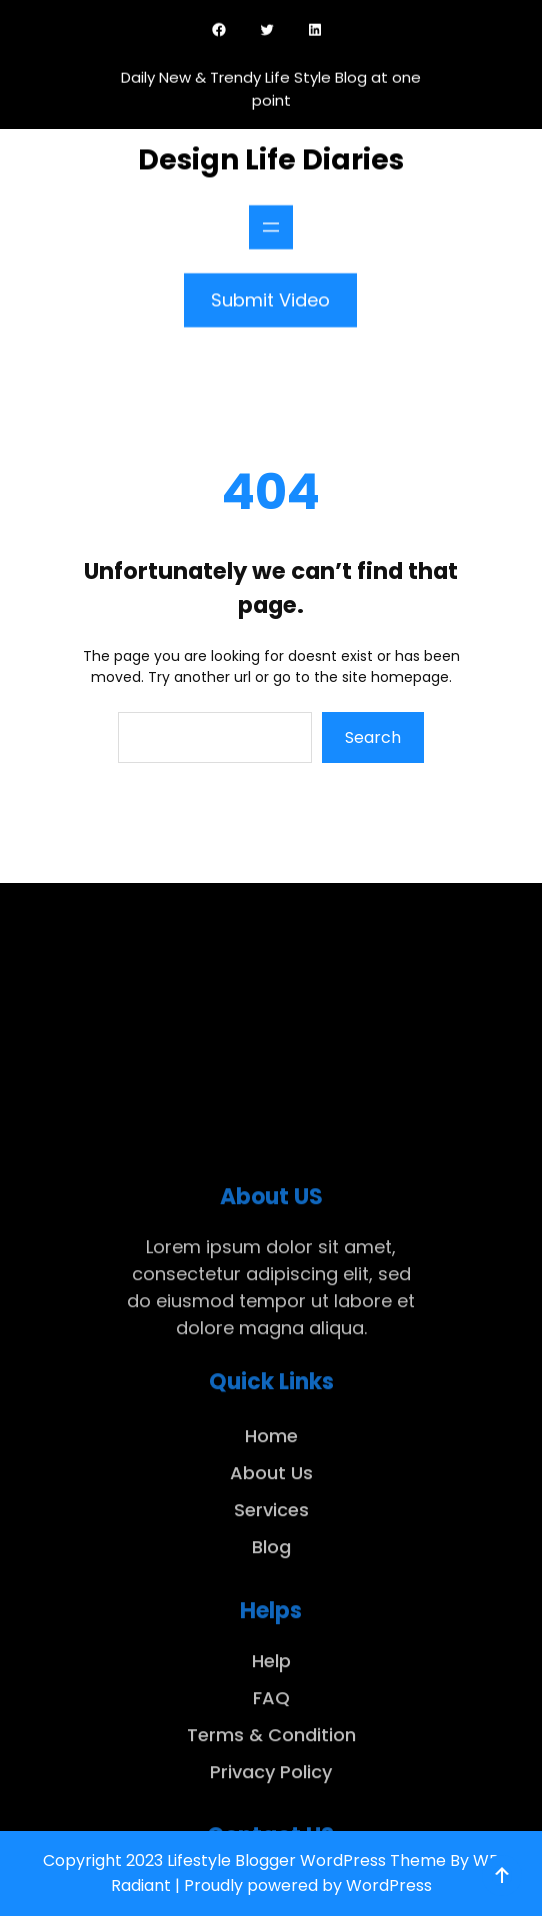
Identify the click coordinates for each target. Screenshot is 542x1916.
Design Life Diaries (271, 154)
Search (373, 737)
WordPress (389, 1885)
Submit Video (270, 294)
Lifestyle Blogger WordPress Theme (306, 1860)
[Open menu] (271, 222)
